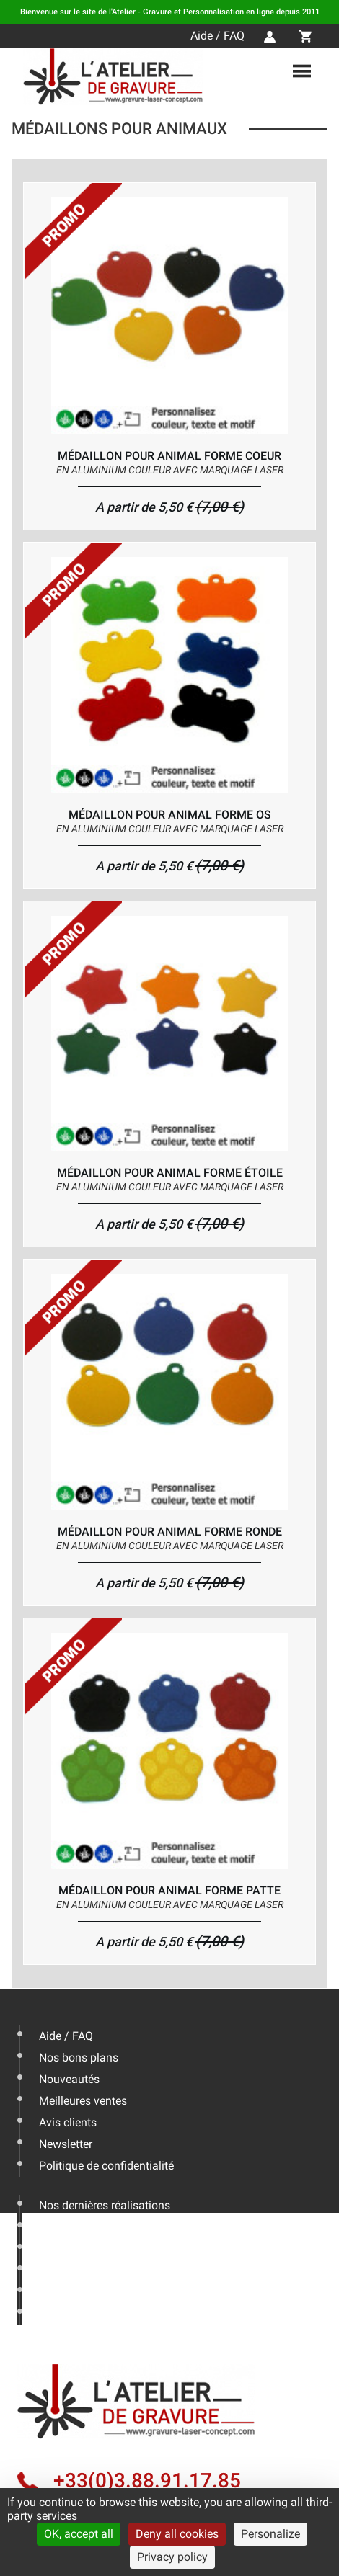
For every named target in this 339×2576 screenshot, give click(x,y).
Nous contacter (77, 2270)
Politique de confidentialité (106, 2165)
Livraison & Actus (83, 2248)
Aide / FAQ (217, 36)
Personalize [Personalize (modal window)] (270, 2534)
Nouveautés (69, 2079)
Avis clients (68, 2122)
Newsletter (65, 2144)
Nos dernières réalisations (104, 2205)
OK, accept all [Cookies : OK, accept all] (78, 2534)
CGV (50, 2313)
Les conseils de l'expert (97, 2227)
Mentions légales (82, 2292)
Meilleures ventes (83, 2101)
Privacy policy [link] (172, 2557)
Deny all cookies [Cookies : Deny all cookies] (177, 2534)
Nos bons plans (78, 2057)
